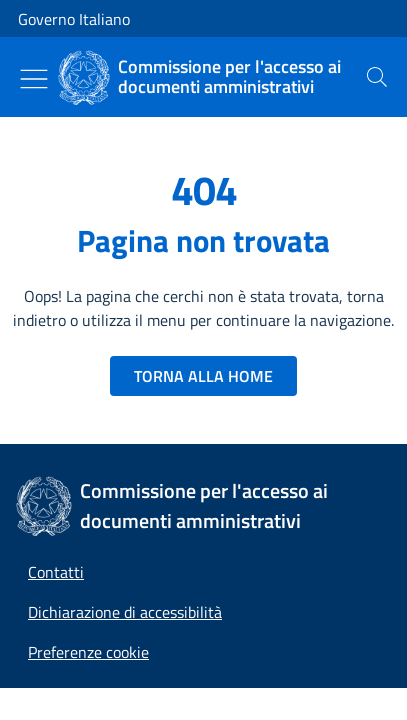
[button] (88, 652)
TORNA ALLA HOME (203, 376)
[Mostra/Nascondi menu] (34, 79)
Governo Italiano (74, 19)
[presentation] (377, 77)
